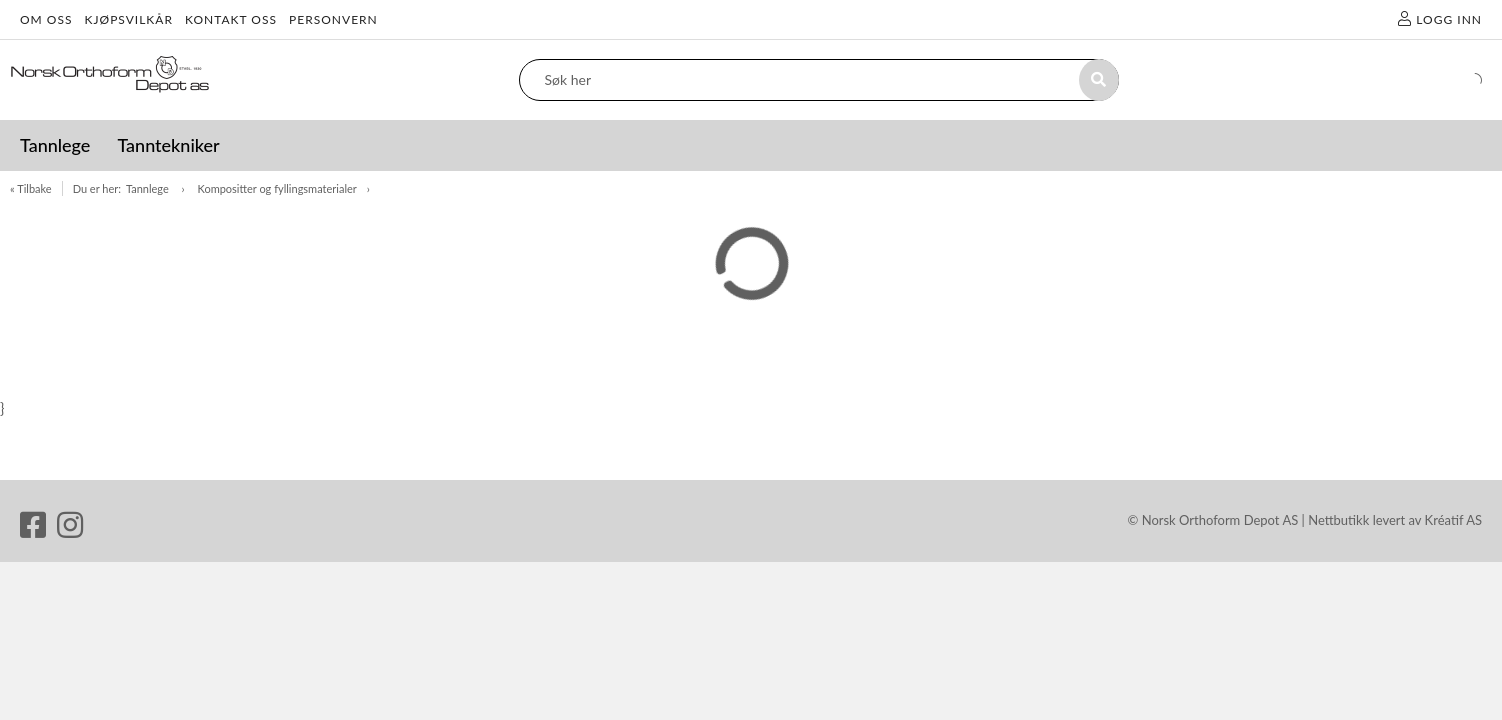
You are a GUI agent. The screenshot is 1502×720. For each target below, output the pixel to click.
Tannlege (149, 188)
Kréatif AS (1453, 520)
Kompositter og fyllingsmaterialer (277, 188)
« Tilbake (31, 188)
